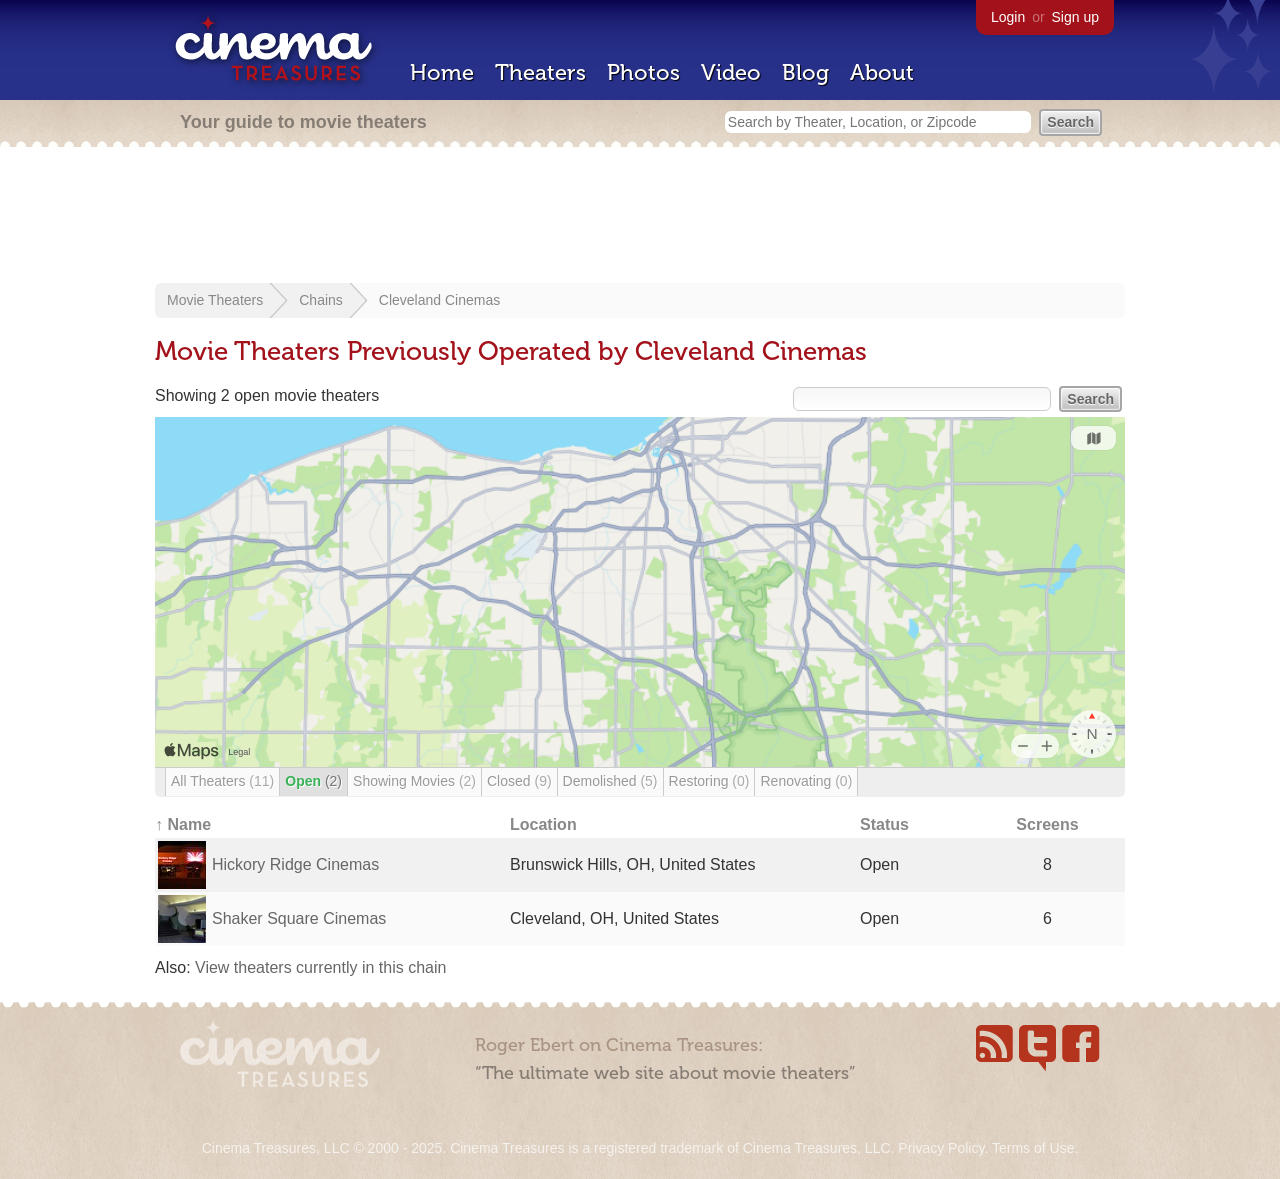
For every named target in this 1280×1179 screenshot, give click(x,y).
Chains (321, 300)
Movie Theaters (215, 300)
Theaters (540, 72)
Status (884, 824)
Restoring (709, 781)
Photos (643, 72)
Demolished (610, 781)
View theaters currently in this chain (320, 967)
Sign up (1075, 17)
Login (1008, 17)
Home (442, 72)
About (882, 72)
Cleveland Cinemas (439, 300)
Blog (805, 72)
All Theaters (222, 781)
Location (543, 824)
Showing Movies (414, 781)
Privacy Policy (941, 1148)
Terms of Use (1033, 1148)
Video (731, 72)
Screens (1047, 824)
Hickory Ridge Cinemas (295, 864)
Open (313, 781)
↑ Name (183, 824)
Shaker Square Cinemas (299, 918)
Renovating (806, 781)
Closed (519, 781)
